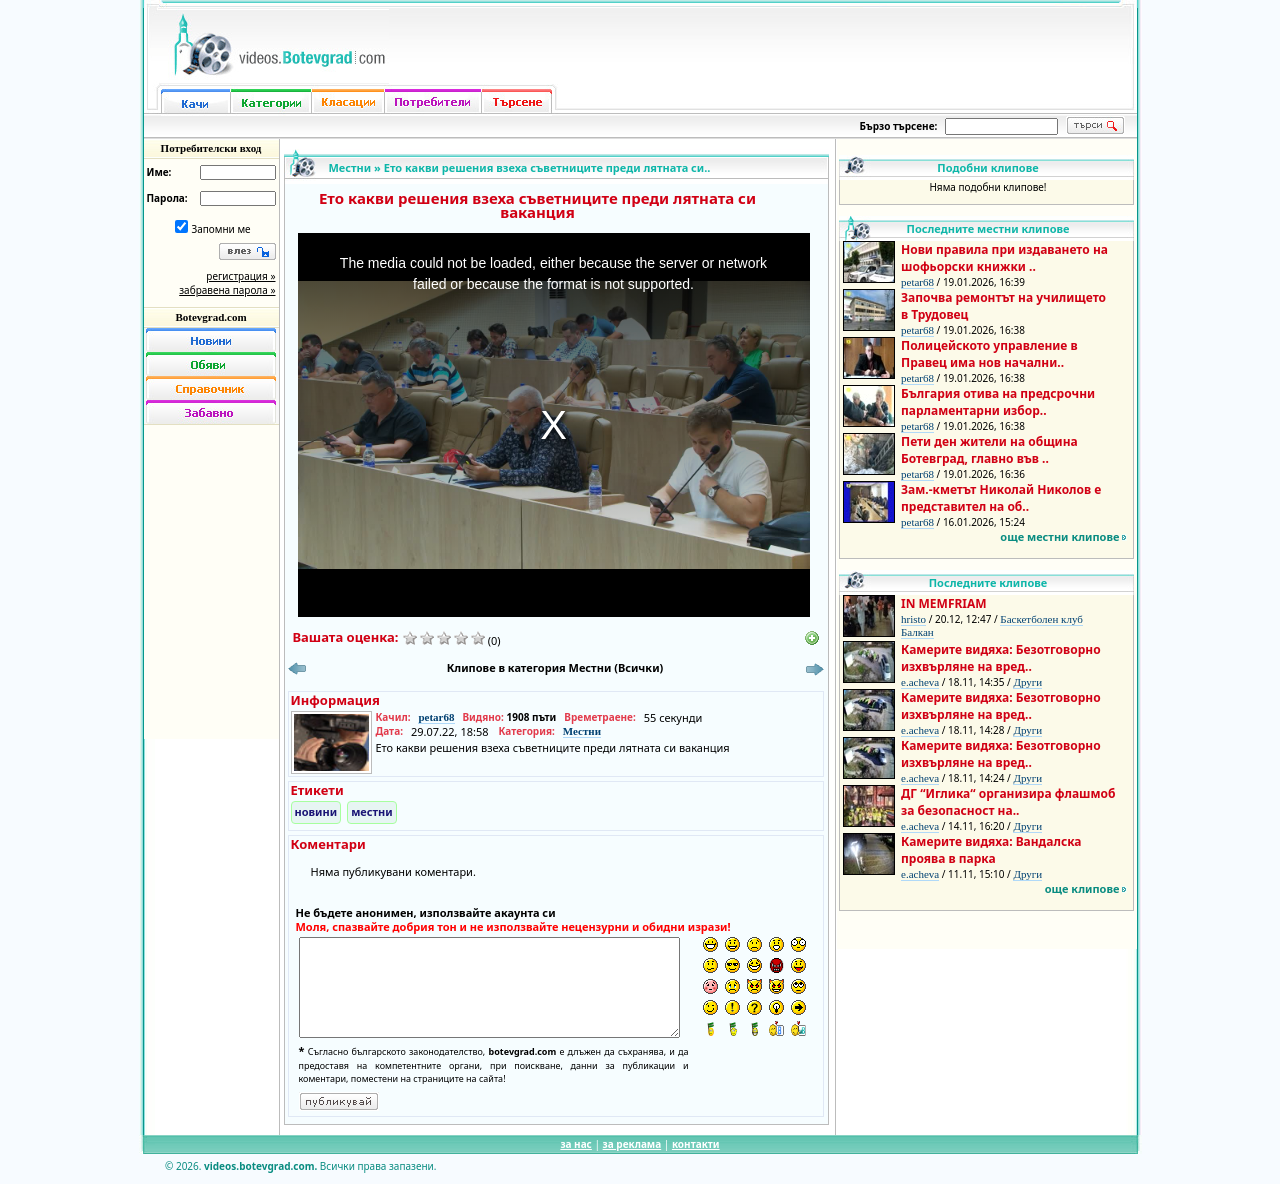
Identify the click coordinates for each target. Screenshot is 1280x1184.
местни (372, 811)
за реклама (632, 1144)
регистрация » (240, 276)
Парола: (167, 198)
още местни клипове (1059, 536)
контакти (696, 1144)
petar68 (436, 717)
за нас (575, 1144)
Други (1027, 682)
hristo (913, 619)
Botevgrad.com (210, 317)
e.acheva (920, 682)
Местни (350, 167)
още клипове (1082, 888)
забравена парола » (227, 290)
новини (316, 811)
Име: (159, 172)
